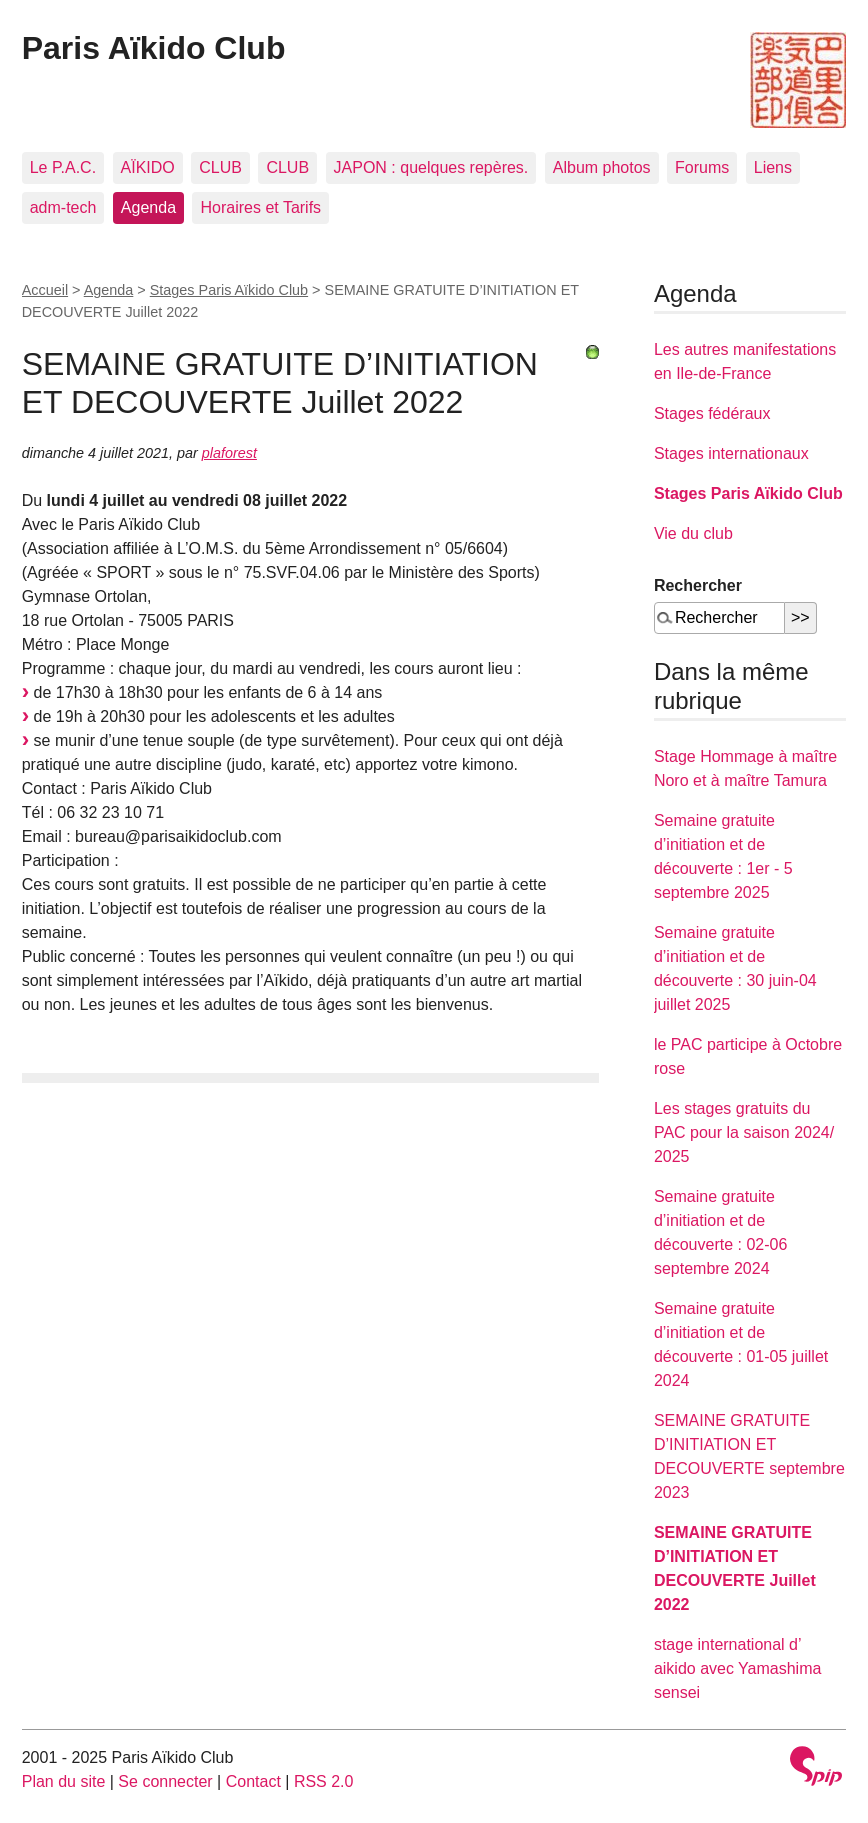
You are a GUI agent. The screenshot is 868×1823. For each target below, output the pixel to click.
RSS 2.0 (324, 1781)
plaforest (229, 453)
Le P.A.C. (63, 167)
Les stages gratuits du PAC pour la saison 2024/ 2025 (744, 1132)
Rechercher (698, 585)
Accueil (45, 290)
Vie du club (693, 533)
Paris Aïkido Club (154, 48)
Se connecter (165, 1781)
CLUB (220, 167)
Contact (253, 1781)
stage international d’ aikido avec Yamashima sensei (738, 1668)
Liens (773, 167)
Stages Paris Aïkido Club (229, 290)
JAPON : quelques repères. (431, 167)
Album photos (602, 167)
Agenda (148, 207)
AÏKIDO (148, 167)
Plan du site (64, 1781)
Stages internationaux (731, 453)
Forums (702, 167)
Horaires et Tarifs (260, 207)
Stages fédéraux (712, 413)
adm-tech (63, 207)
